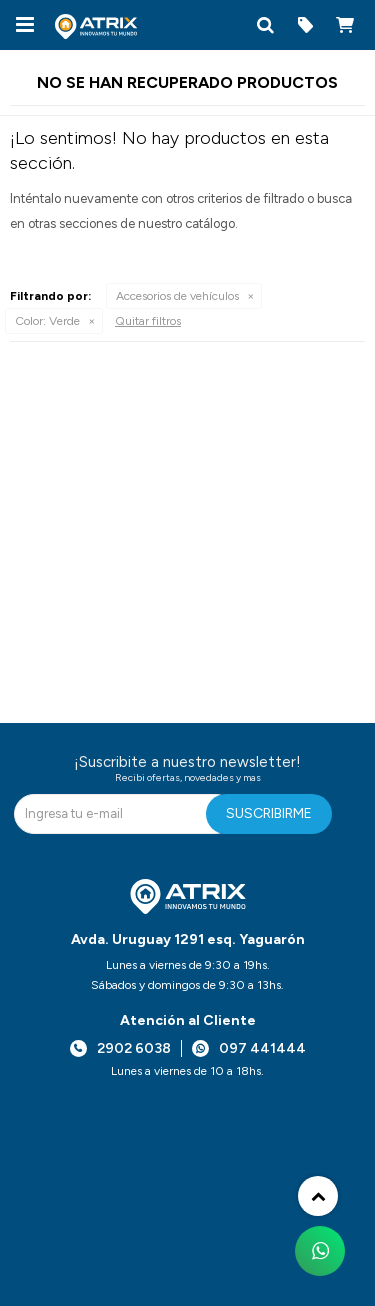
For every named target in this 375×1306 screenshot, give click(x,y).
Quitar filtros (148, 321)
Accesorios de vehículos (177, 296)
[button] (265, 25)
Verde (47, 321)
